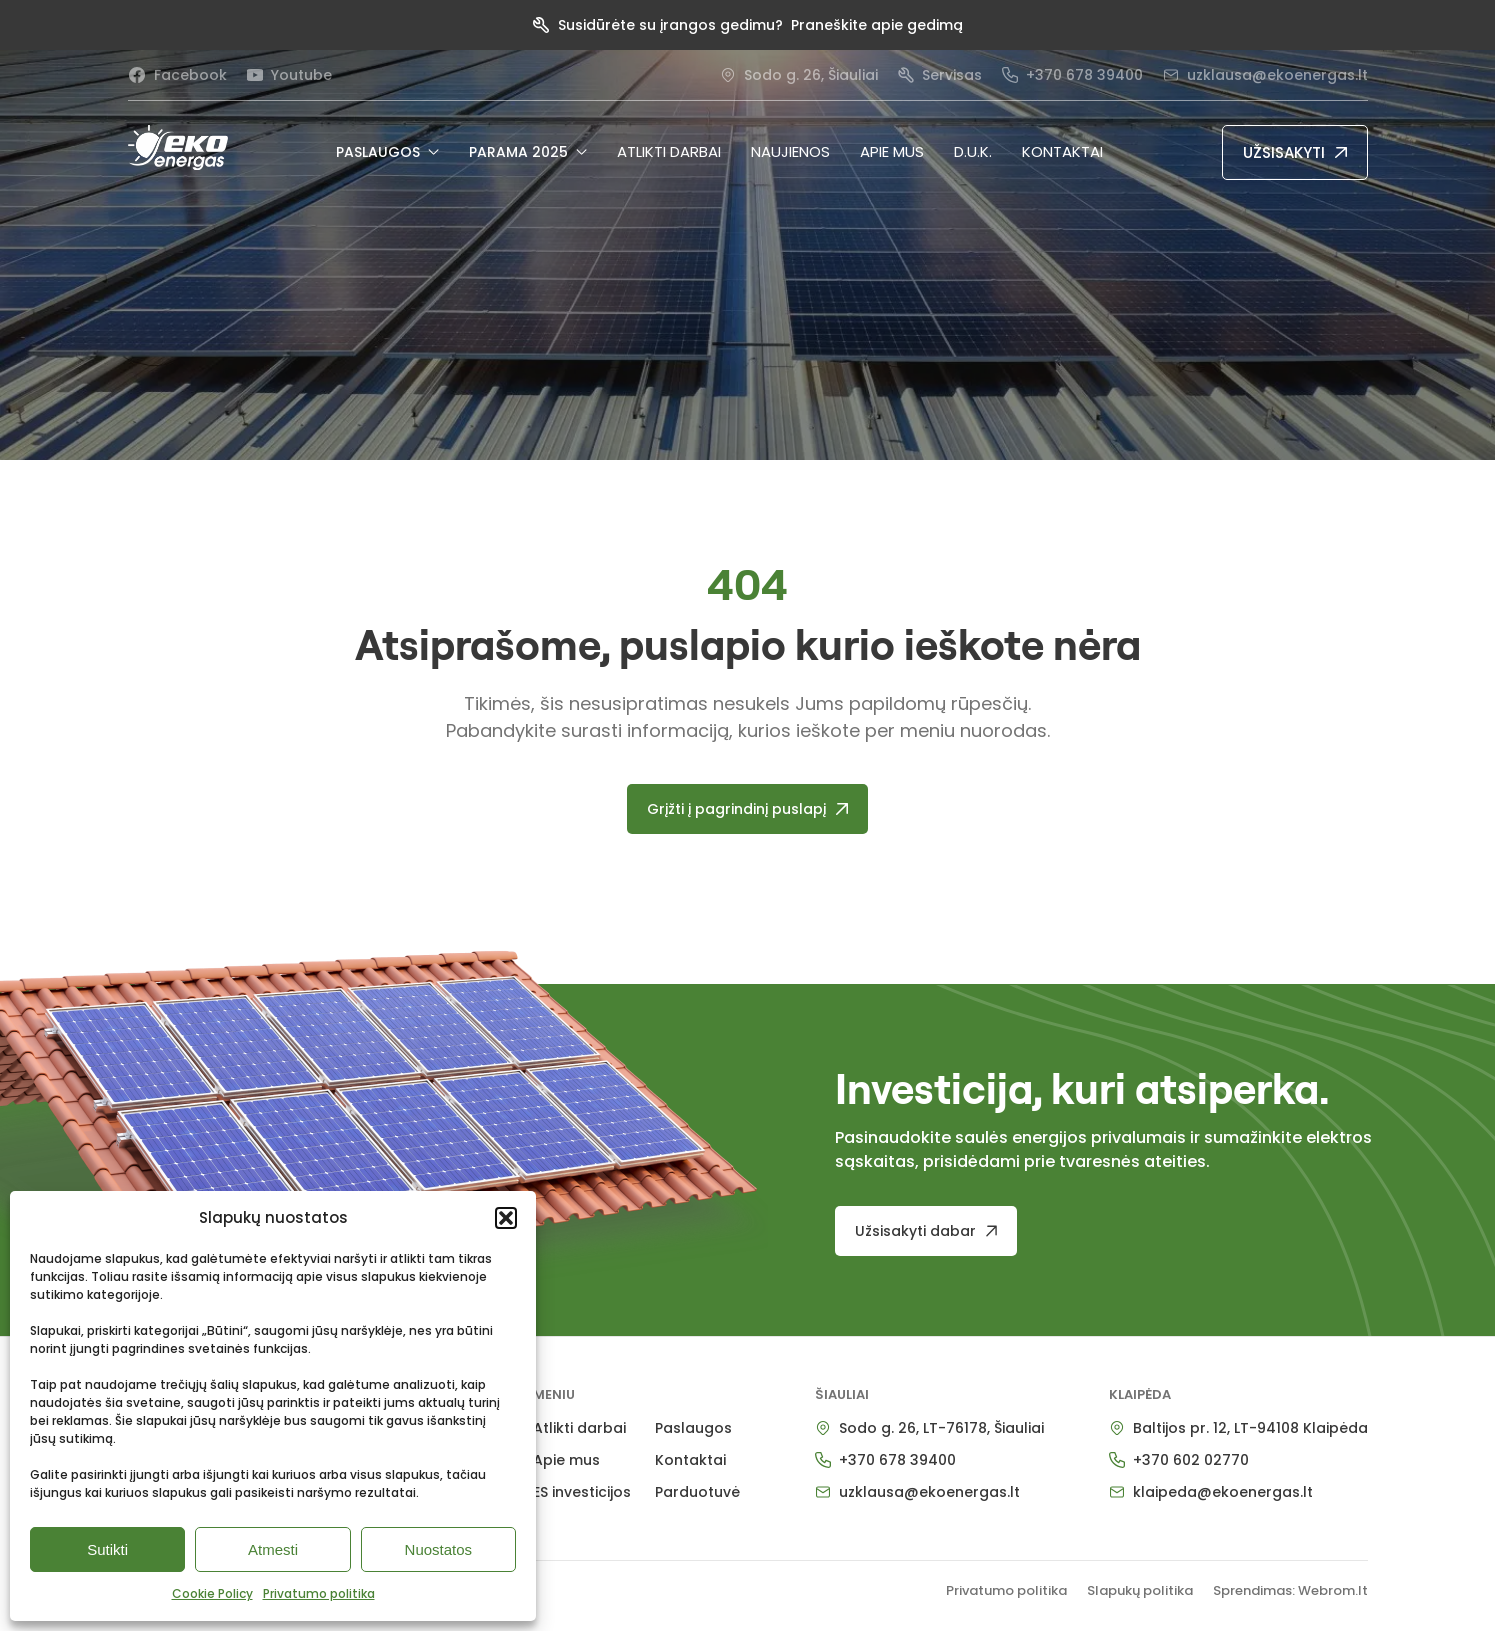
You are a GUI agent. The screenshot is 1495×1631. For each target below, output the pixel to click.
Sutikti (107, 1549)
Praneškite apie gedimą (877, 25)
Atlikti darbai (669, 151)
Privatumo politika (319, 1593)
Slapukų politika (1140, 1590)
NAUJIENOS (790, 151)
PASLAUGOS (387, 152)
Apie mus (892, 151)
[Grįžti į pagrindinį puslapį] (747, 809)
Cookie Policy (212, 1593)
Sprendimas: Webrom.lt (1290, 1590)
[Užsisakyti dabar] (926, 1231)
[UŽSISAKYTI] (1295, 152)
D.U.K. (973, 151)
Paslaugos (693, 1428)
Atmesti (273, 1549)
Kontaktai (1062, 151)
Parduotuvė (697, 1492)
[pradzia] (178, 147)
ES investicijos (582, 1492)
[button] (506, 1218)
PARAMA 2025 (528, 152)
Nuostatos (439, 1549)
